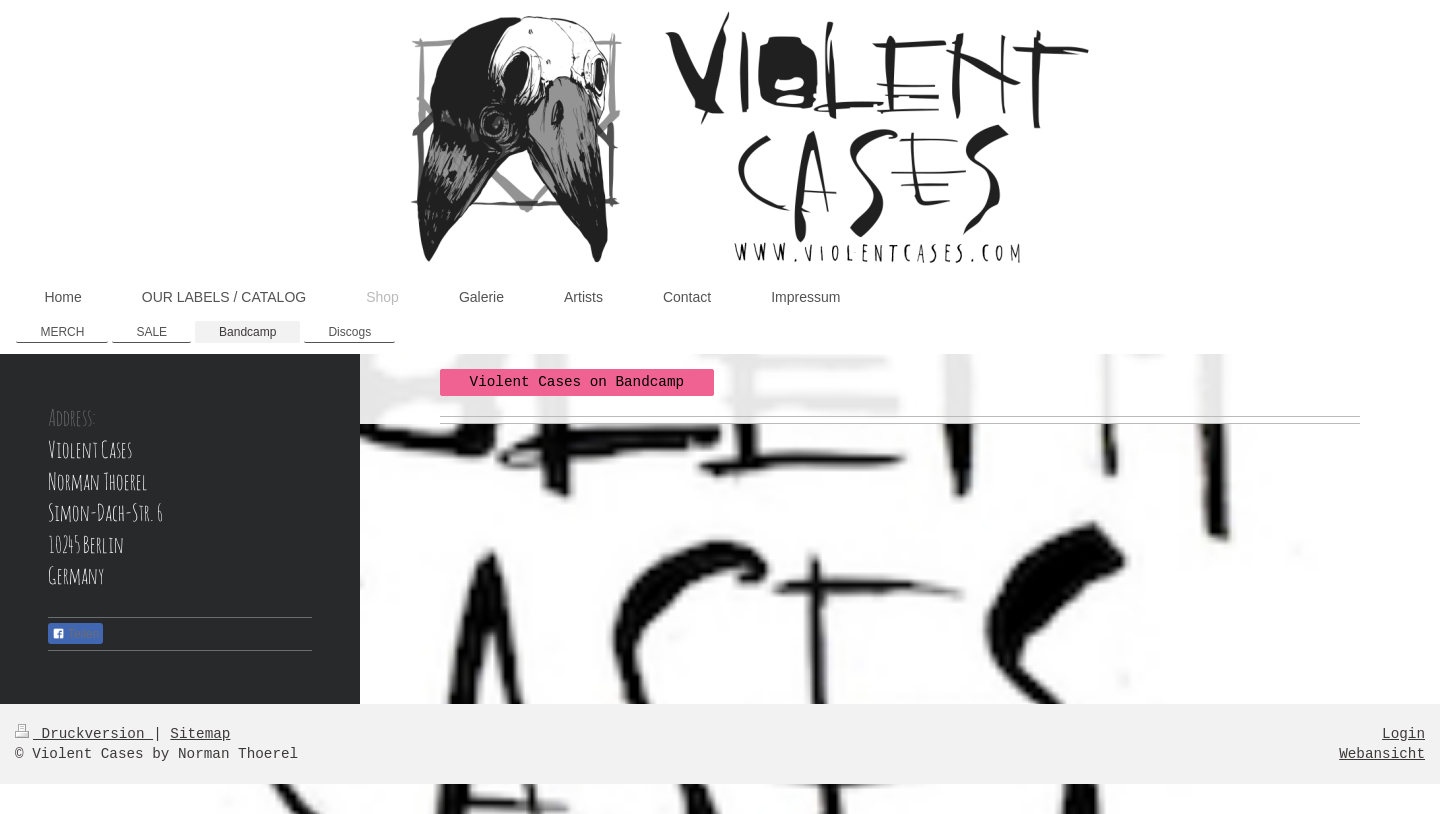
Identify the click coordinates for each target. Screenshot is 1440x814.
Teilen (75, 634)
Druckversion (84, 734)
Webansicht (1382, 754)
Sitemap (200, 734)
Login (1403, 734)
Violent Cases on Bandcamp (577, 382)
